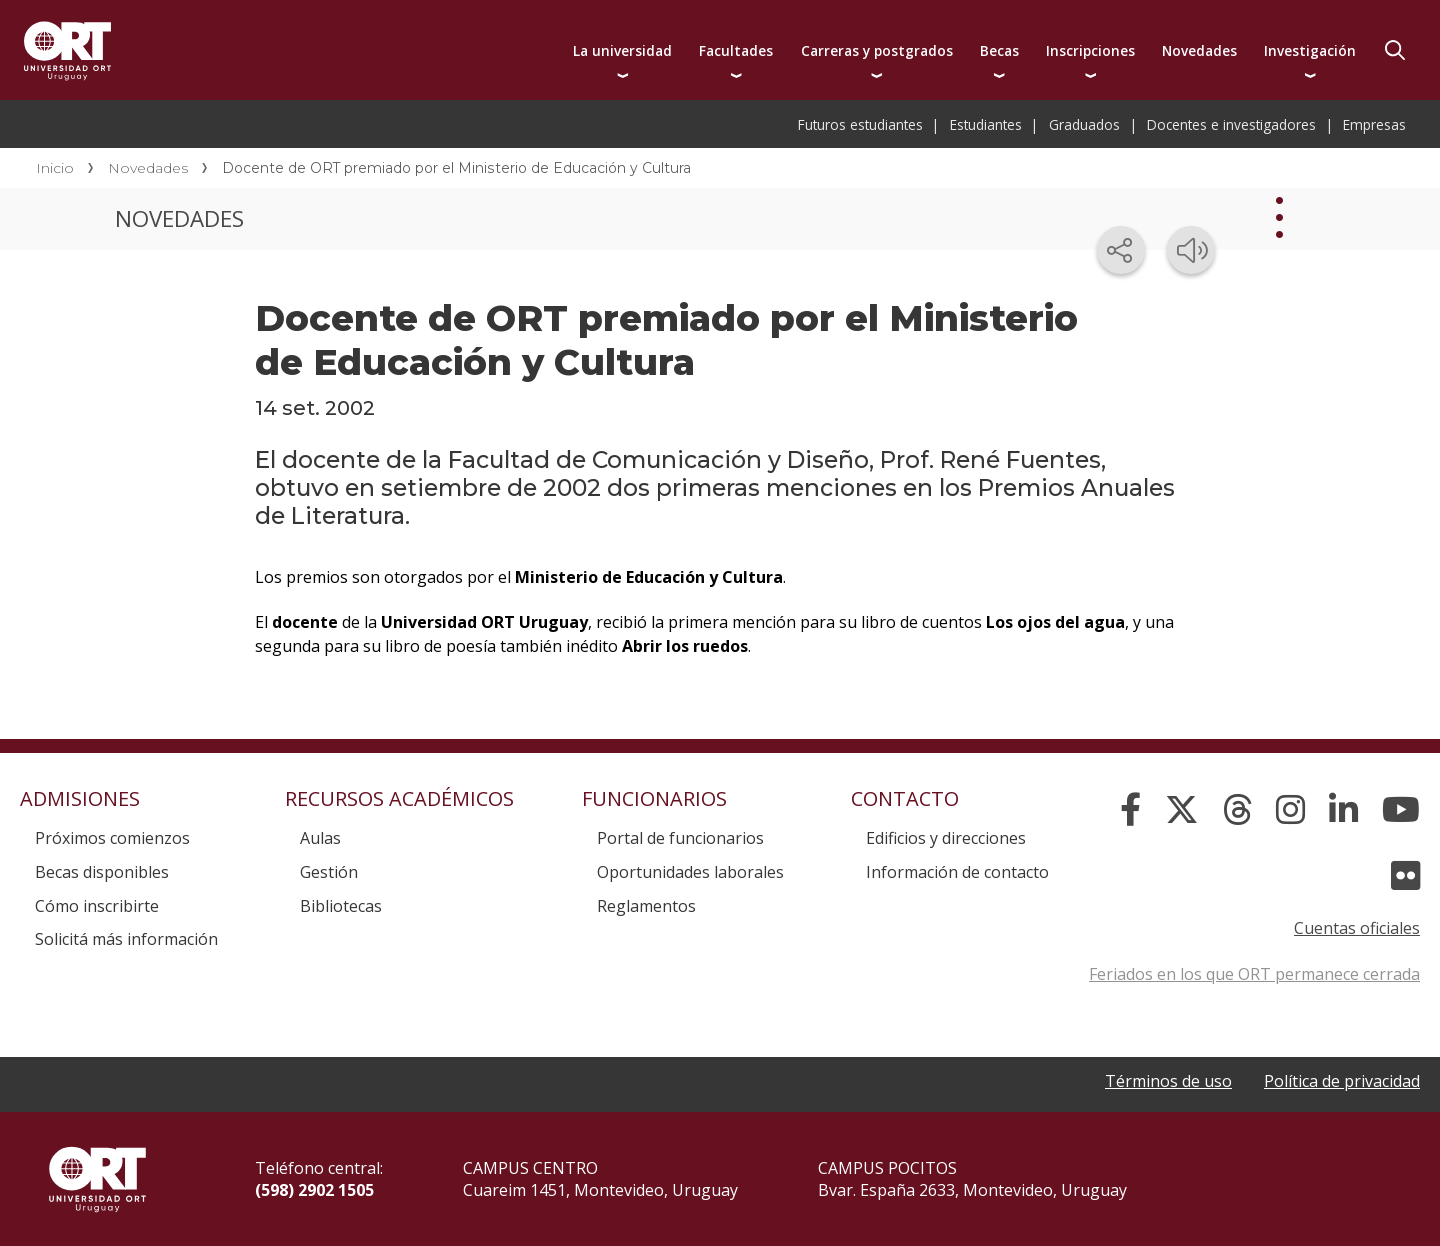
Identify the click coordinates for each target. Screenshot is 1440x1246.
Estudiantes (986, 124)
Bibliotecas (341, 906)
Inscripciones (1090, 50)
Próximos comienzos (112, 838)
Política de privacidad (1342, 1081)
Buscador (1395, 50)
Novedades (1199, 50)
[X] (1182, 810)
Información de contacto (957, 872)
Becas (999, 50)
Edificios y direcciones (946, 838)
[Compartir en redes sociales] (1121, 250)
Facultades (736, 50)
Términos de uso (1168, 1081)
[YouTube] (1401, 810)
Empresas (1374, 124)
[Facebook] (1130, 810)
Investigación (1310, 50)
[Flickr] (1405, 876)
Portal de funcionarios (680, 838)
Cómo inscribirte (97, 906)
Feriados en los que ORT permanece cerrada (1254, 974)
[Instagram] (1290, 810)
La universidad (622, 50)
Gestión (329, 872)
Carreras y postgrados (877, 50)
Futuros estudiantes (860, 124)
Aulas (320, 838)
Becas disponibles (102, 872)
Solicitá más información (126, 939)
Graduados (1084, 124)
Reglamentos (646, 906)
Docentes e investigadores (1231, 124)
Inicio (55, 168)
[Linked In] (1343, 810)
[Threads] (1237, 810)
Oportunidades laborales (690, 872)
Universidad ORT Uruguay (67, 50)
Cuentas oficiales (1357, 928)
